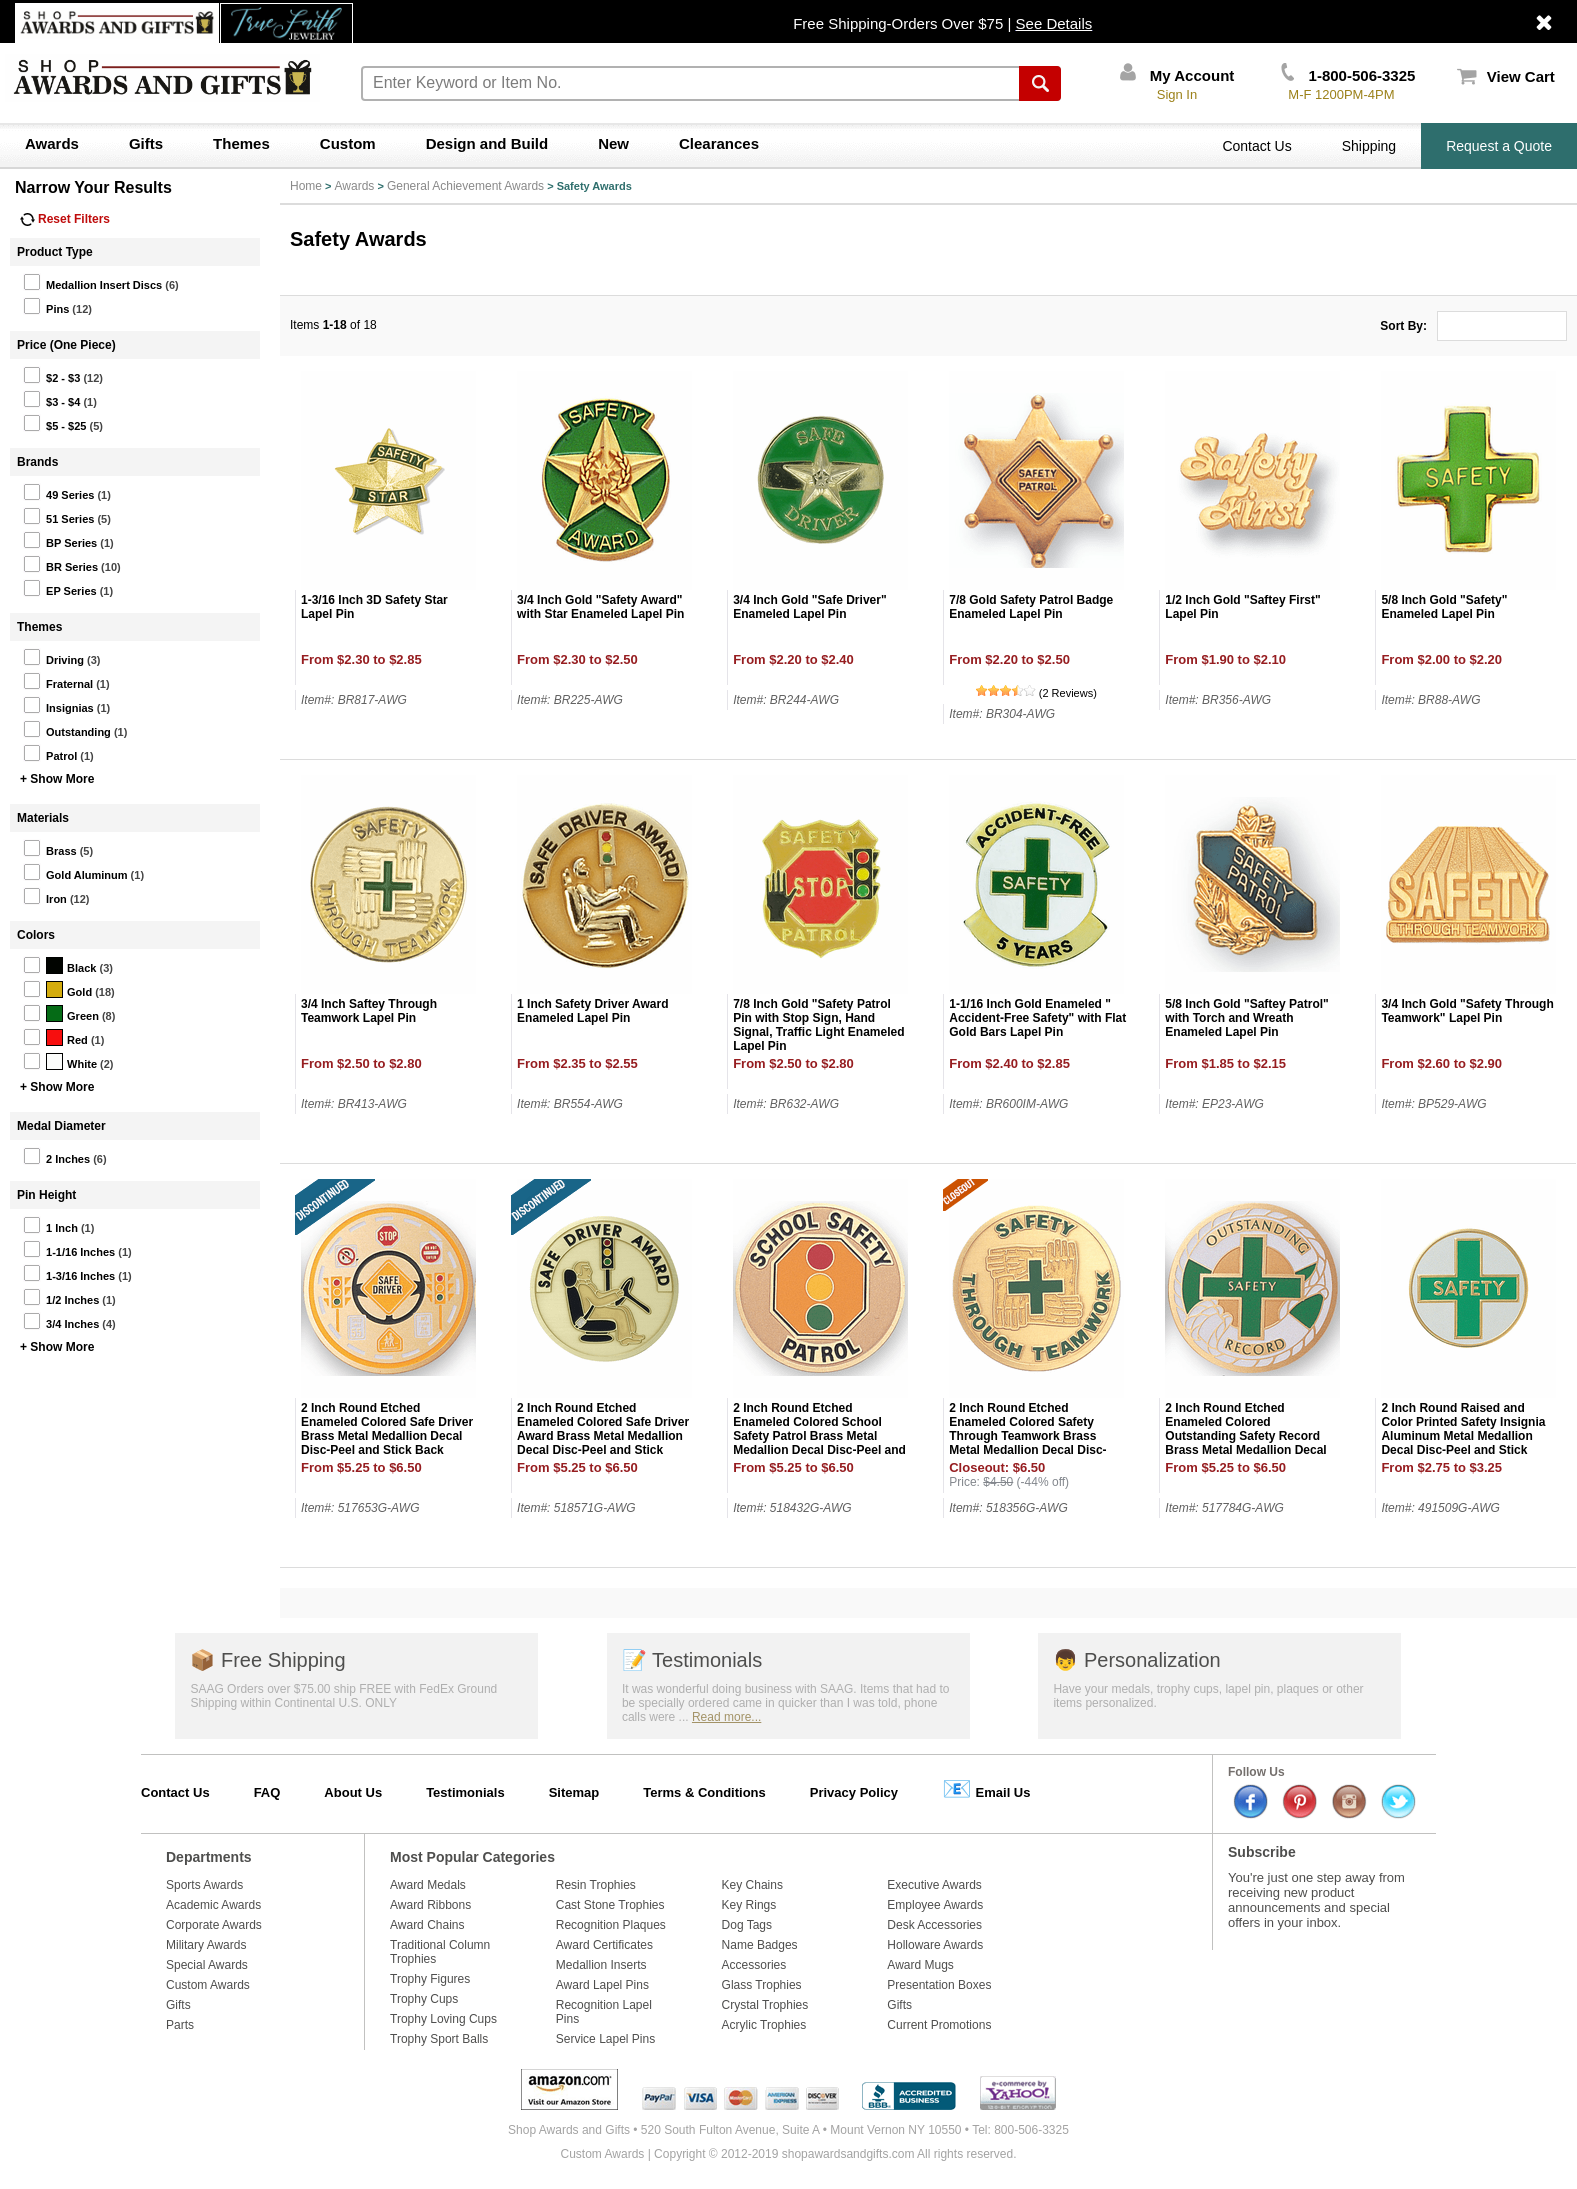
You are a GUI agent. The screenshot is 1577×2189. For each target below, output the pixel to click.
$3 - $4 (51, 399)
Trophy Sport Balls (439, 2039)
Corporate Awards (214, 1925)
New (613, 143)
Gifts (146, 143)
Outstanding (67, 729)
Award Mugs (920, 1965)
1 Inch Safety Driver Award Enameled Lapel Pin (592, 1011)
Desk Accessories (934, 1925)
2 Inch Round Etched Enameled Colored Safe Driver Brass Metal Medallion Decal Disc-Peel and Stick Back (387, 1429)
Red (55, 1037)
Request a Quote (1499, 146)
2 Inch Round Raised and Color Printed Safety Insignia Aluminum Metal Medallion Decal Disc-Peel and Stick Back (1463, 1436)
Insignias (58, 705)
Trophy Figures (430, 1979)
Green (61, 1013)
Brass (50, 848)
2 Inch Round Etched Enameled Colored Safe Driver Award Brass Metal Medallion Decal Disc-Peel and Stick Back (603, 1436)
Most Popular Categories (472, 1857)
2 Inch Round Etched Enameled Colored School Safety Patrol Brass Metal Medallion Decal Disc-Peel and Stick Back (819, 1436)
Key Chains (752, 1885)
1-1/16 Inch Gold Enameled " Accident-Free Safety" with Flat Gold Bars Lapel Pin (1037, 1018)
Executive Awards (934, 1885)
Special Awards (207, 1965)
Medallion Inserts (601, 1965)
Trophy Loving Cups (443, 2019)
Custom (348, 143)
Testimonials (692, 1660)
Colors (36, 935)
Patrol (50, 753)
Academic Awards (213, 1905)
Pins (46, 306)
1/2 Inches (61, 1297)
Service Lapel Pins (605, 2039)
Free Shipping (267, 1660)
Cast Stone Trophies (610, 1905)
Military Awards (206, 1945)
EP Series (60, 588)
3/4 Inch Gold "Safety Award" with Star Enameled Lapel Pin (600, 607)
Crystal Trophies (765, 2005)
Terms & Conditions (704, 1792)
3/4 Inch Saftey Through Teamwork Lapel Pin (369, 1011)
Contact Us (1256, 146)
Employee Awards (935, 1905)
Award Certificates (604, 1945)
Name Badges (760, 1945)
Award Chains (427, 1925)
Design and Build (487, 143)
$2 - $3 (51, 375)
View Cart (1506, 76)
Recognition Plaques (611, 1925)
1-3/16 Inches (69, 1273)
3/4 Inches (61, 1321)
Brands (37, 462)
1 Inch (50, 1225)
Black (59, 965)
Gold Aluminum (75, 872)
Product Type (55, 252)
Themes (241, 143)
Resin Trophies (596, 1885)
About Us (353, 1792)
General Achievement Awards (465, 186)
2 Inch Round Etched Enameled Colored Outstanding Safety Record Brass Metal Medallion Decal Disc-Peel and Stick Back (1245, 1436)
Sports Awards (204, 1885)
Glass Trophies (762, 1985)
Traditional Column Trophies (440, 1952)
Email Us (986, 1788)
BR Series (60, 564)
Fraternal (58, 681)
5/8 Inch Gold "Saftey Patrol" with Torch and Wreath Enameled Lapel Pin (1246, 1018)
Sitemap (574, 1792)
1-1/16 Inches (69, 1249)
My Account (1177, 75)
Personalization (1136, 1660)
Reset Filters (65, 219)
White (60, 1061)
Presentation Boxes (939, 1985)
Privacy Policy (854, 1792)
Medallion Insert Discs (92, 282)
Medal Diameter (61, 1126)
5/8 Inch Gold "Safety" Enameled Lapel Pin (1444, 607)
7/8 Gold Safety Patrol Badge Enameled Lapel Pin (1031, 607)
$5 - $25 (54, 423)
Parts (180, 2025)
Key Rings (749, 1905)
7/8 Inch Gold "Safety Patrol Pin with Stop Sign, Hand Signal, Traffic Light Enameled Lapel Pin (818, 1025)
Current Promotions (939, 2025)
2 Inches (56, 1156)
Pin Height (46, 1195)
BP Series (60, 540)
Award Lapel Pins (602, 1985)
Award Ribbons (430, 1905)
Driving (53, 657)
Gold (57, 989)
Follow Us (1256, 1772)
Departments (209, 1857)
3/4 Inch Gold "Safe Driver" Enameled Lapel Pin (809, 607)
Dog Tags (747, 1925)
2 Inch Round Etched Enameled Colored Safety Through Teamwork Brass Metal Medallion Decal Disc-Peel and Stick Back (1027, 1436)
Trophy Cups (424, 1999)
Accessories (754, 1965)
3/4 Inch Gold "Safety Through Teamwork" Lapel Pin (1467, 1011)
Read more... (726, 1717)
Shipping (1369, 146)
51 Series (58, 516)
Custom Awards (208, 1985)
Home (306, 186)
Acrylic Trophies (764, 2025)
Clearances (719, 143)
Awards (52, 143)
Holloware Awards (935, 1945)
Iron (45, 896)
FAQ (267, 1792)
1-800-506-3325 (1348, 75)
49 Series (58, 492)
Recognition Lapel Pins (604, 2012)
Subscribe (1262, 1852)
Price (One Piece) (66, 345)
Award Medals (428, 1885)
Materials (43, 818)
